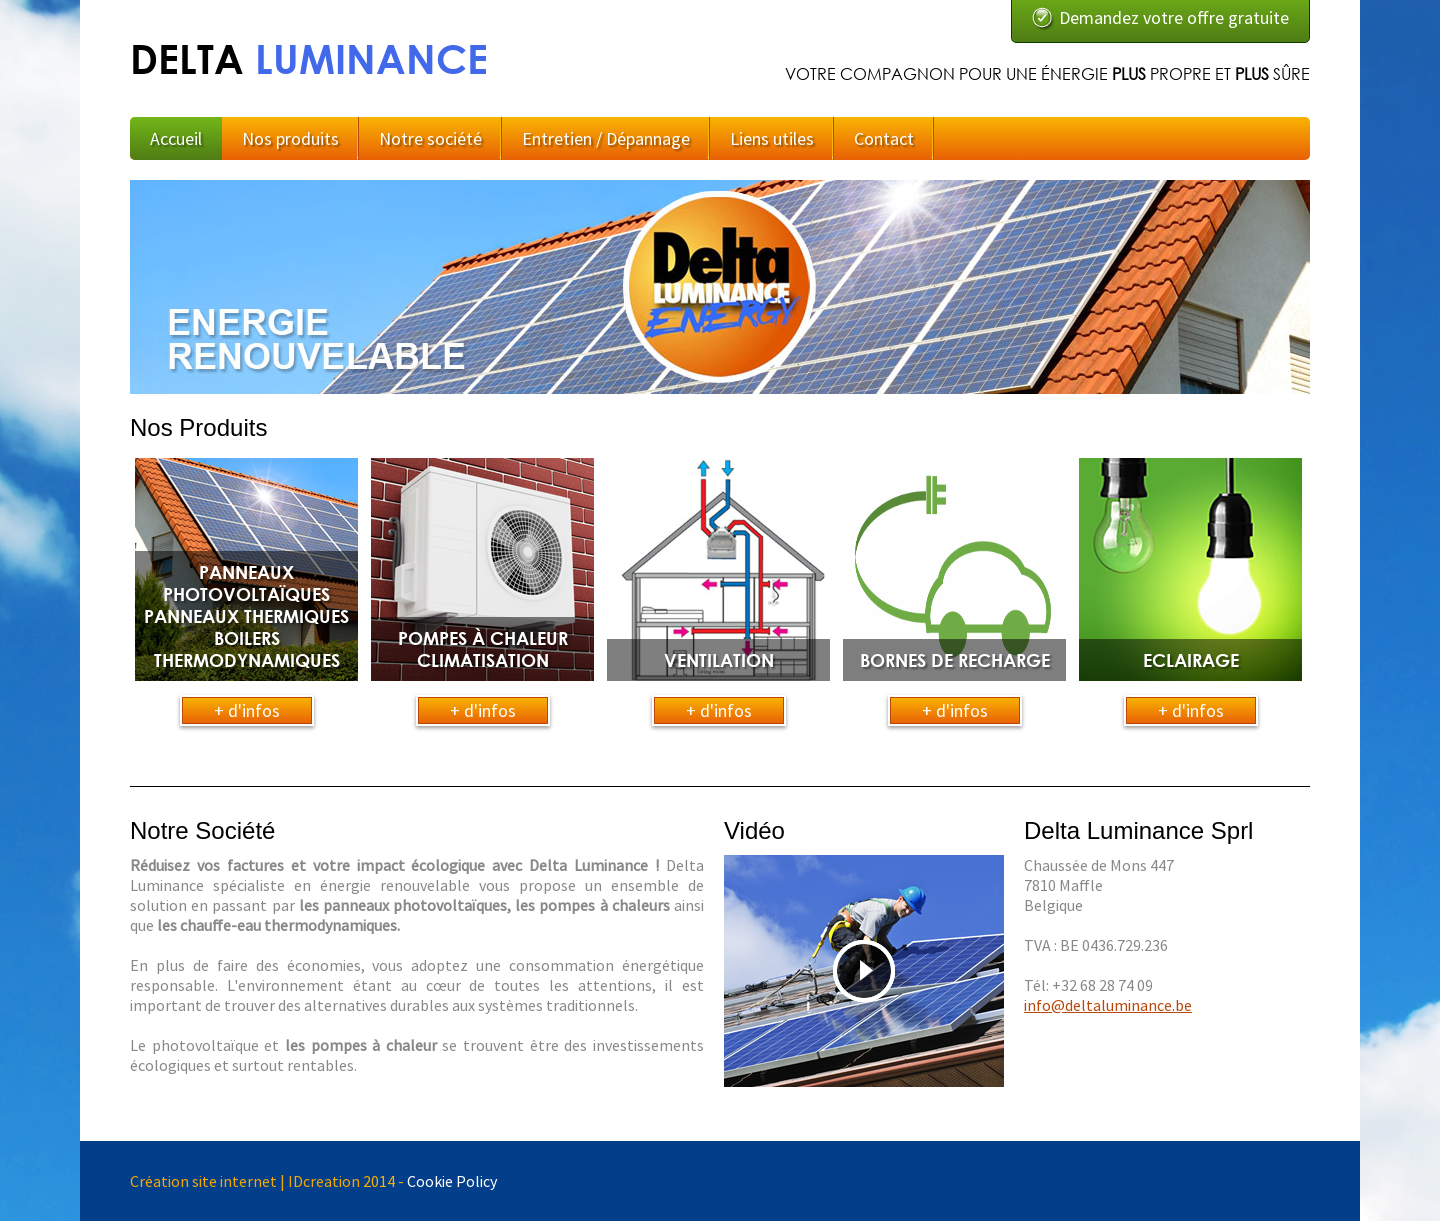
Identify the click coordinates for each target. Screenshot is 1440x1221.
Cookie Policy (452, 1181)
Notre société (430, 138)
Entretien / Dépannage (606, 138)
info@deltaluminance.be (1108, 1005)
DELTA (309, 58)
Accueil (176, 138)
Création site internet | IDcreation (245, 1181)
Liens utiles (772, 138)
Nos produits (290, 138)
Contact (884, 138)
